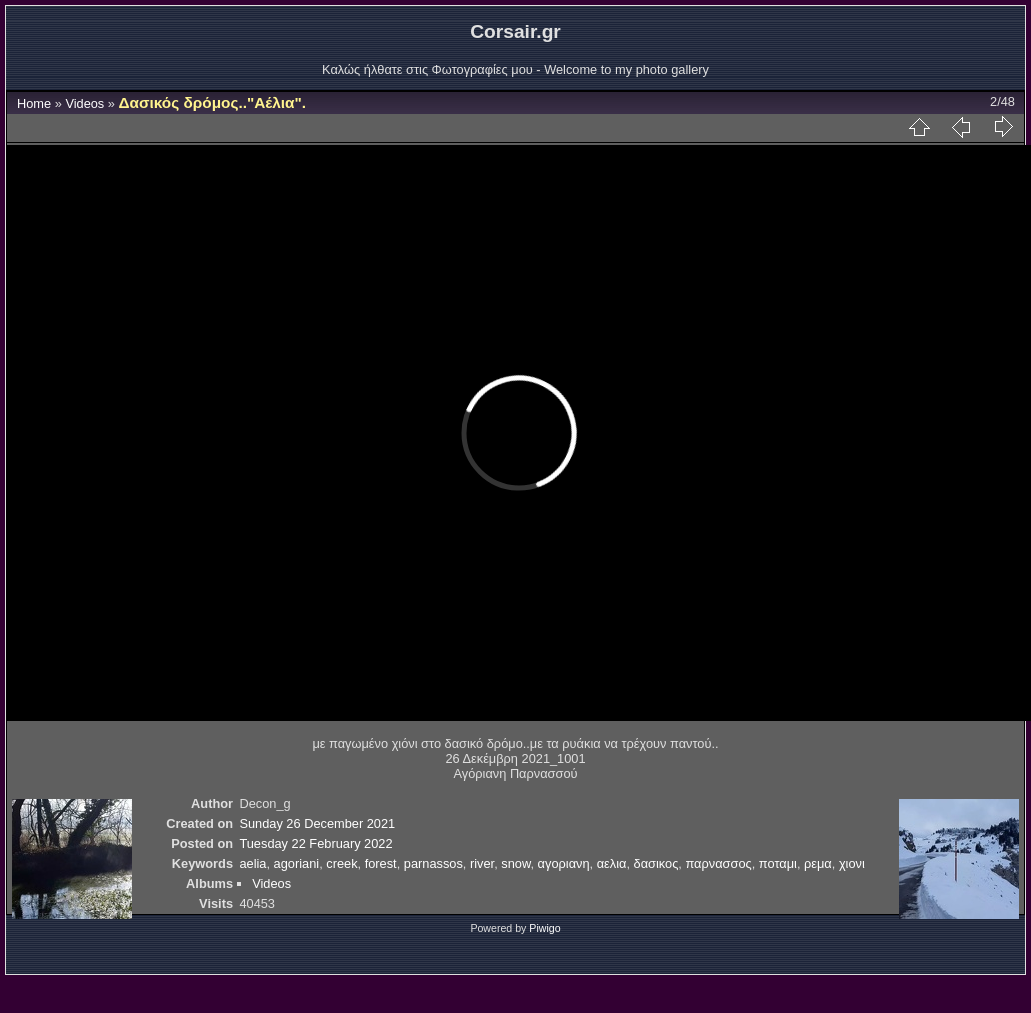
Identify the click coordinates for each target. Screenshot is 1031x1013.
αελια (612, 863)
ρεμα (818, 863)
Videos (84, 103)
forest (381, 863)
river (482, 863)
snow (515, 863)
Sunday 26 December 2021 (317, 823)
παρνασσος (718, 863)
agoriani (297, 863)
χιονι (852, 863)
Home (34, 103)
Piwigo (544, 928)
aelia (252, 863)
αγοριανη (564, 863)
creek (341, 863)
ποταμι (778, 863)
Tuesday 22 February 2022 (315, 843)
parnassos (433, 863)
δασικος (656, 863)
